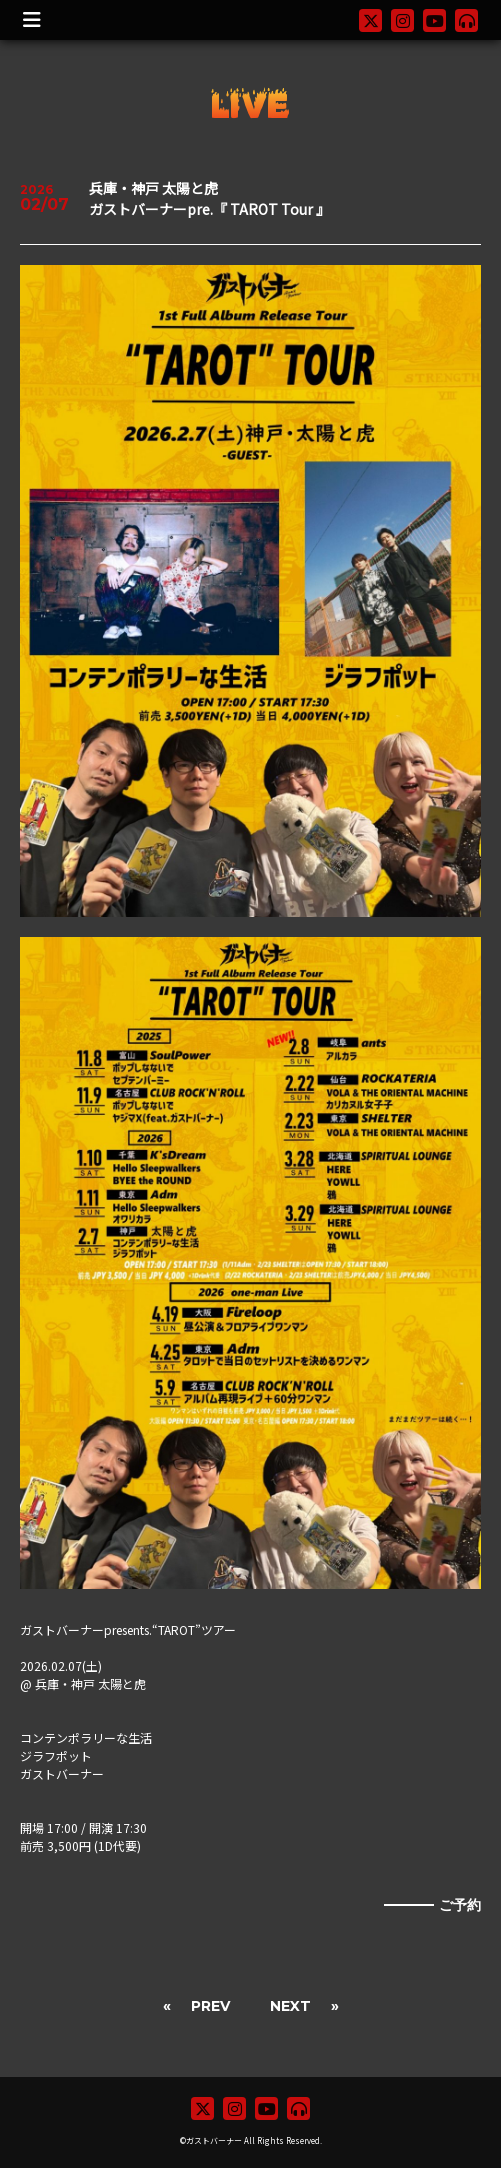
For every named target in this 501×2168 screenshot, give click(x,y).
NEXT (290, 2006)
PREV (210, 2006)
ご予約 (460, 1905)
